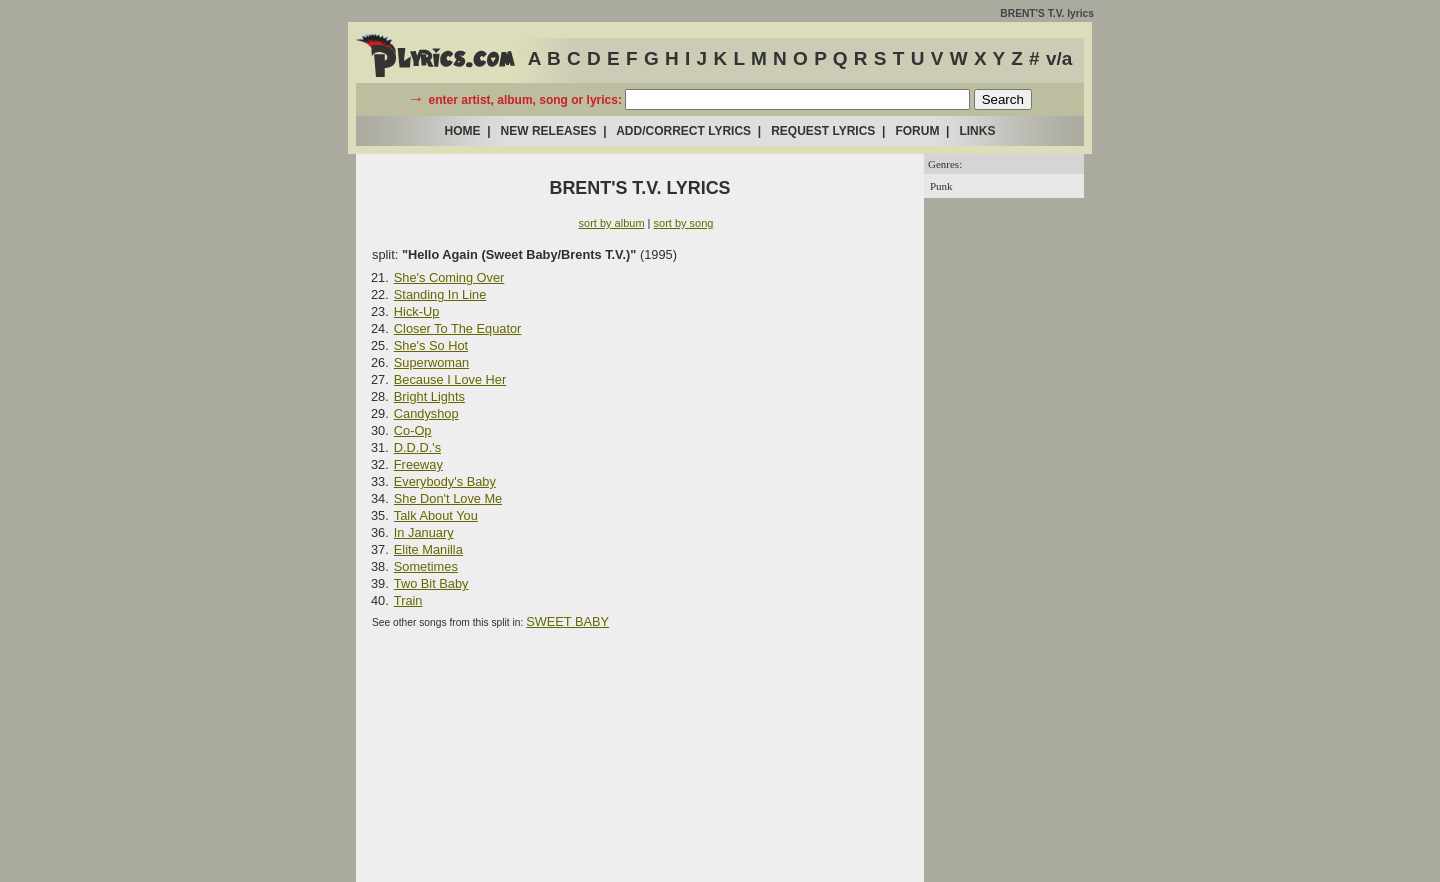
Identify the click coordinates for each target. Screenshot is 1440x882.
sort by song (684, 223)
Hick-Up (417, 311)
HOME (463, 131)
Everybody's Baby (445, 481)
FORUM (917, 131)
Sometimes (426, 566)
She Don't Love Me (448, 498)
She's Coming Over (449, 277)
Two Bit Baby (431, 583)
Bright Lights (429, 396)
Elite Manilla (428, 549)
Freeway (418, 464)
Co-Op (413, 430)
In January (424, 532)
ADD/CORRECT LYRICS (683, 131)
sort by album (612, 223)
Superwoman (431, 362)
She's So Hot (431, 345)
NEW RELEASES (549, 131)
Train (408, 600)
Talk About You (436, 515)
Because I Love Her (450, 379)
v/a (1059, 58)
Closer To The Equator (458, 328)
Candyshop (426, 413)
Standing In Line (440, 294)
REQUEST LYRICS (823, 131)
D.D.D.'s (417, 447)
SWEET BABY (567, 621)
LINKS (977, 131)
